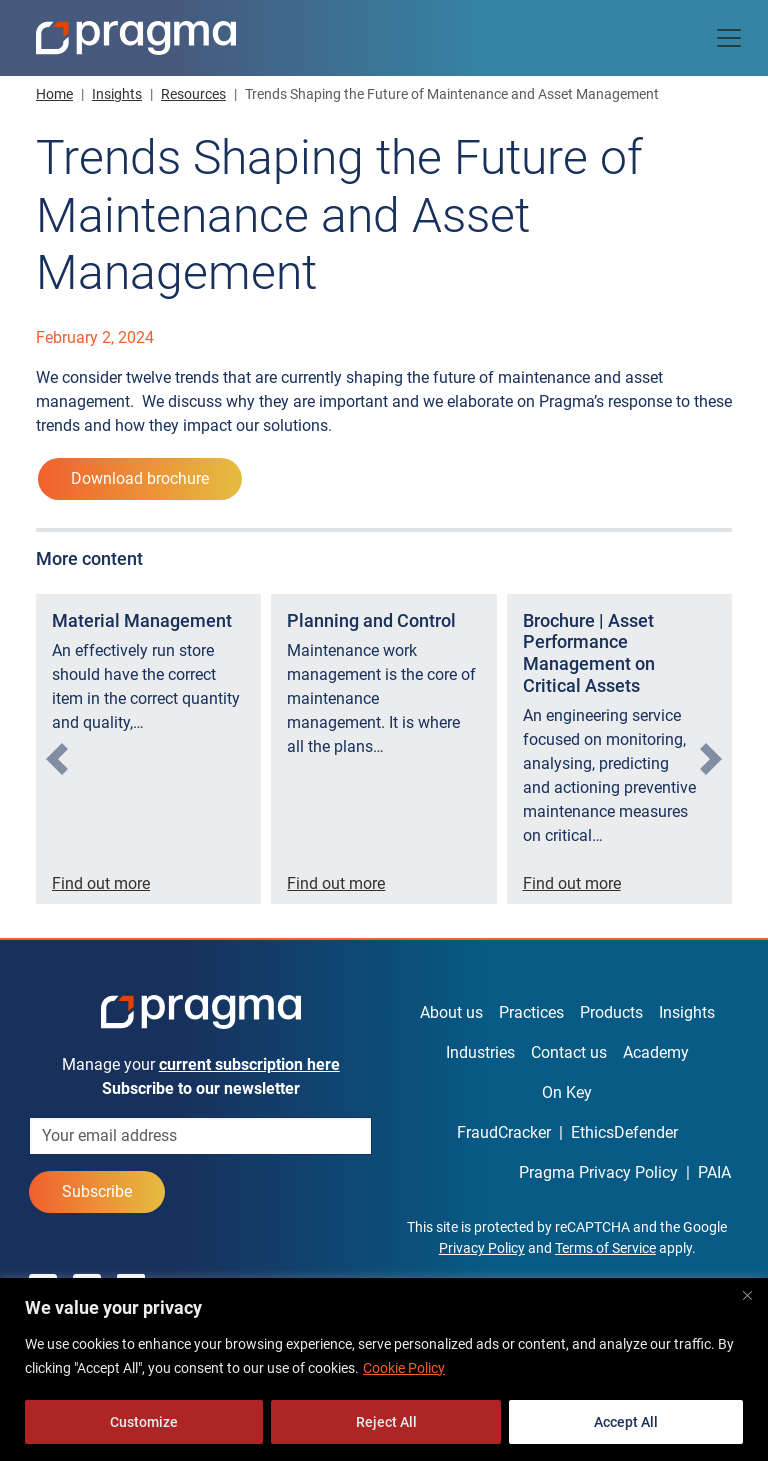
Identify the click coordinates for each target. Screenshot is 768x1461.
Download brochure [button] (140, 478)
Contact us (569, 1052)
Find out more (101, 883)
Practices (531, 1012)
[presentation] (57, 759)
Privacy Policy (482, 1248)
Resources (193, 94)
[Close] (747, 1295)
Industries (480, 1052)
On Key (567, 1092)
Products (611, 1012)
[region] (384, 1369)
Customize (144, 1422)
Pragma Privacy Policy (598, 1172)
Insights (117, 94)
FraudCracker (504, 1132)
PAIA (714, 1172)
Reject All (386, 1422)
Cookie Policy (404, 1368)
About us (451, 1012)
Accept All (626, 1422)
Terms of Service (605, 1248)
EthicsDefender (624, 1132)
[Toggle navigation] (729, 38)
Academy (656, 1052)
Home (54, 94)
